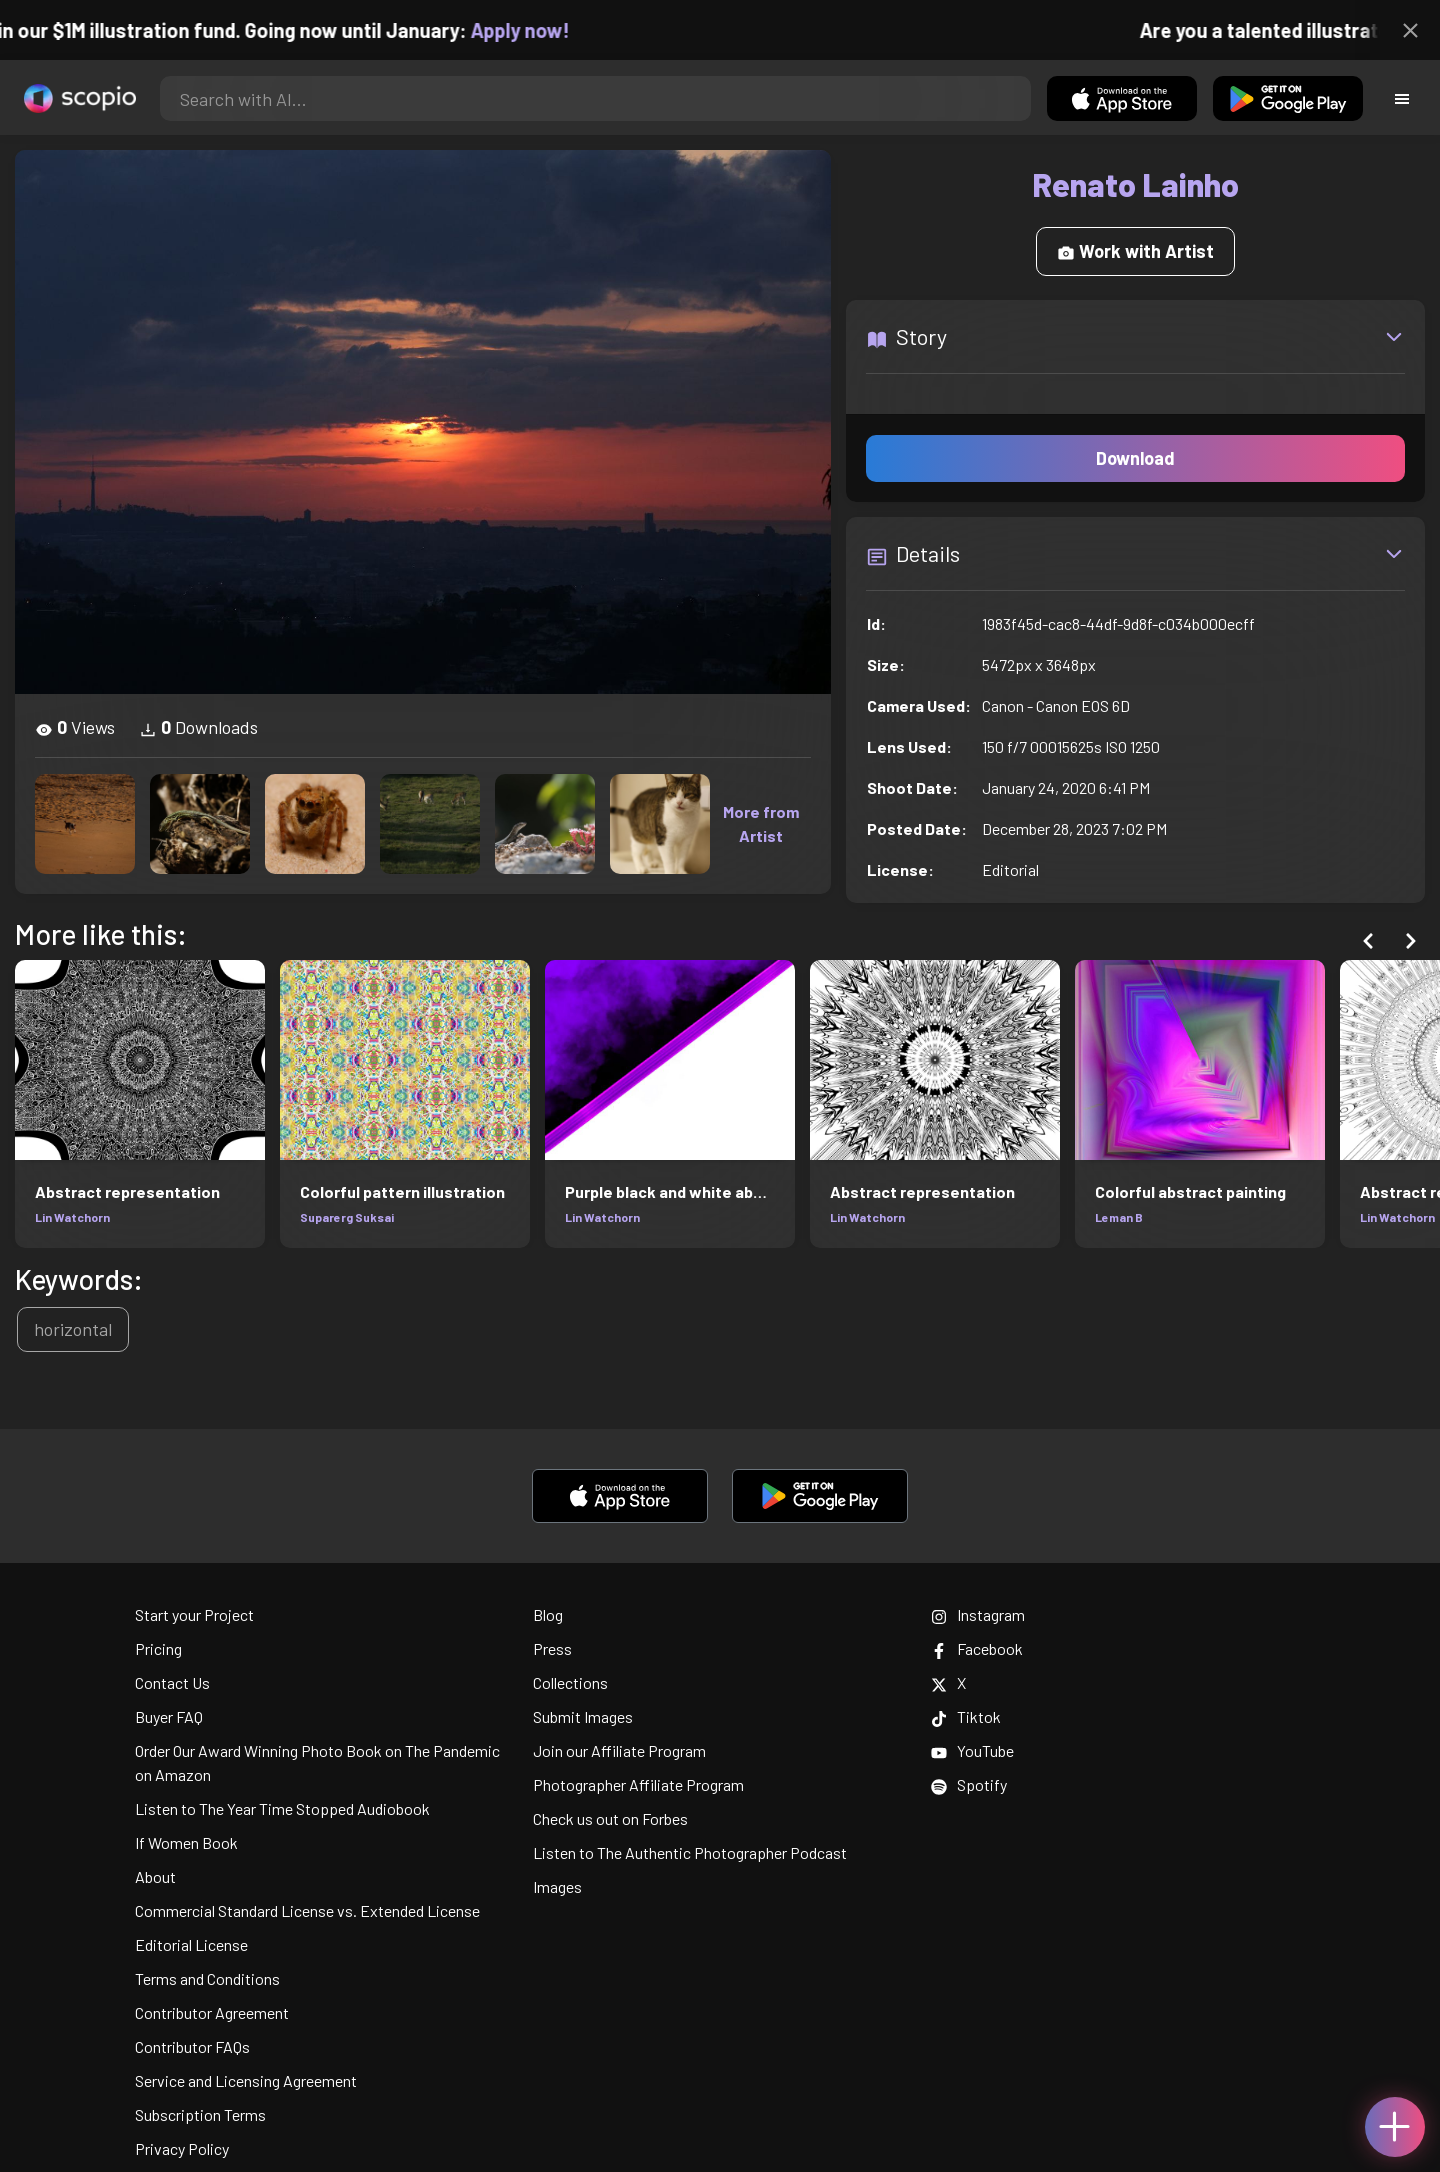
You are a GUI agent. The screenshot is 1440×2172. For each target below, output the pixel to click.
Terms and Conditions (207, 1978)
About (155, 1876)
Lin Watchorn (72, 1217)
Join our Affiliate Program (619, 1750)
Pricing (158, 1648)
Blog (548, 1614)
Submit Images (583, 1716)
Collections (570, 1682)
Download (1135, 458)
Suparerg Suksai (347, 1217)
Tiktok (966, 1716)
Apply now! (539, 30)
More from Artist (761, 823)
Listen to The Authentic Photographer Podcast (690, 1852)
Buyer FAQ (169, 1716)
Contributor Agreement (212, 2012)
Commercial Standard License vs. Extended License (307, 1910)
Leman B (1119, 1217)
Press (552, 1648)
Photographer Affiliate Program (638, 1784)
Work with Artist (1135, 251)
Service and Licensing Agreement (246, 2080)
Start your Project (194, 1614)
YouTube (972, 1750)
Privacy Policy (182, 2148)
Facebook (977, 1648)
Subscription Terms (200, 2114)
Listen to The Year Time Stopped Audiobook (282, 1808)
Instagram (978, 1614)
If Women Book (186, 1842)
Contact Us (172, 1682)
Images (557, 1886)
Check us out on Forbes (610, 1818)
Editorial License (191, 1944)
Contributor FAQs (192, 2046)
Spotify (969, 1784)
